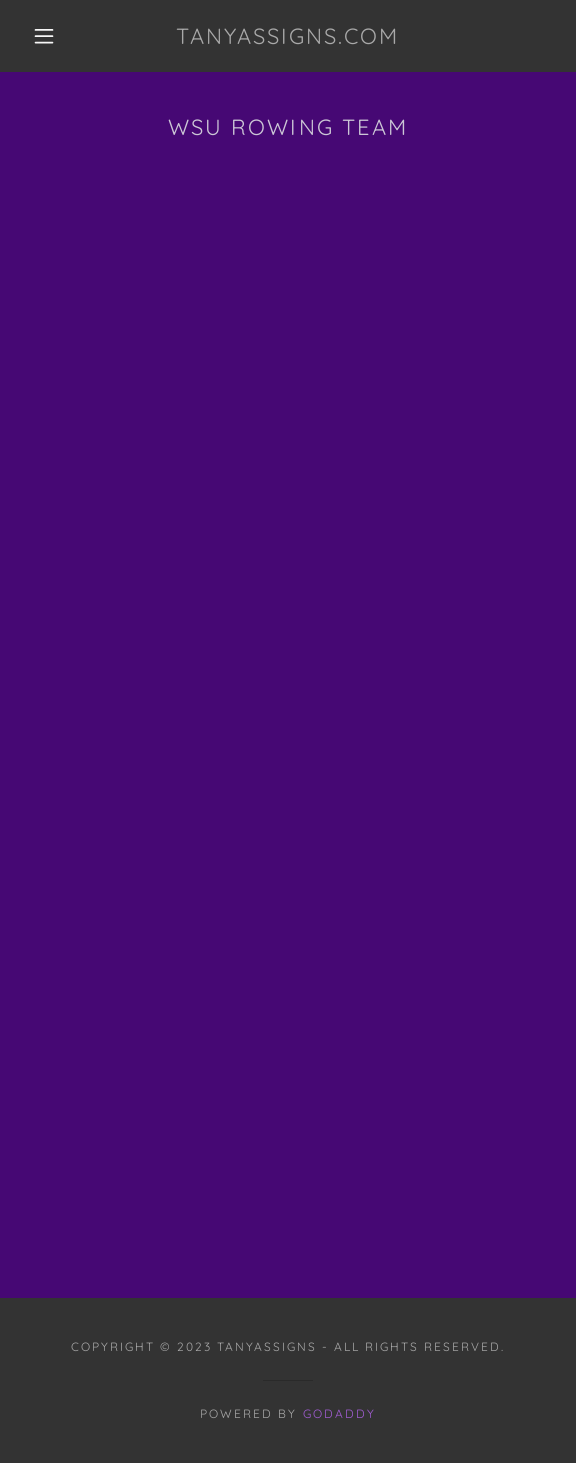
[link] (288, 36)
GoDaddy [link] (339, 1413)
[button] (50, 36)
